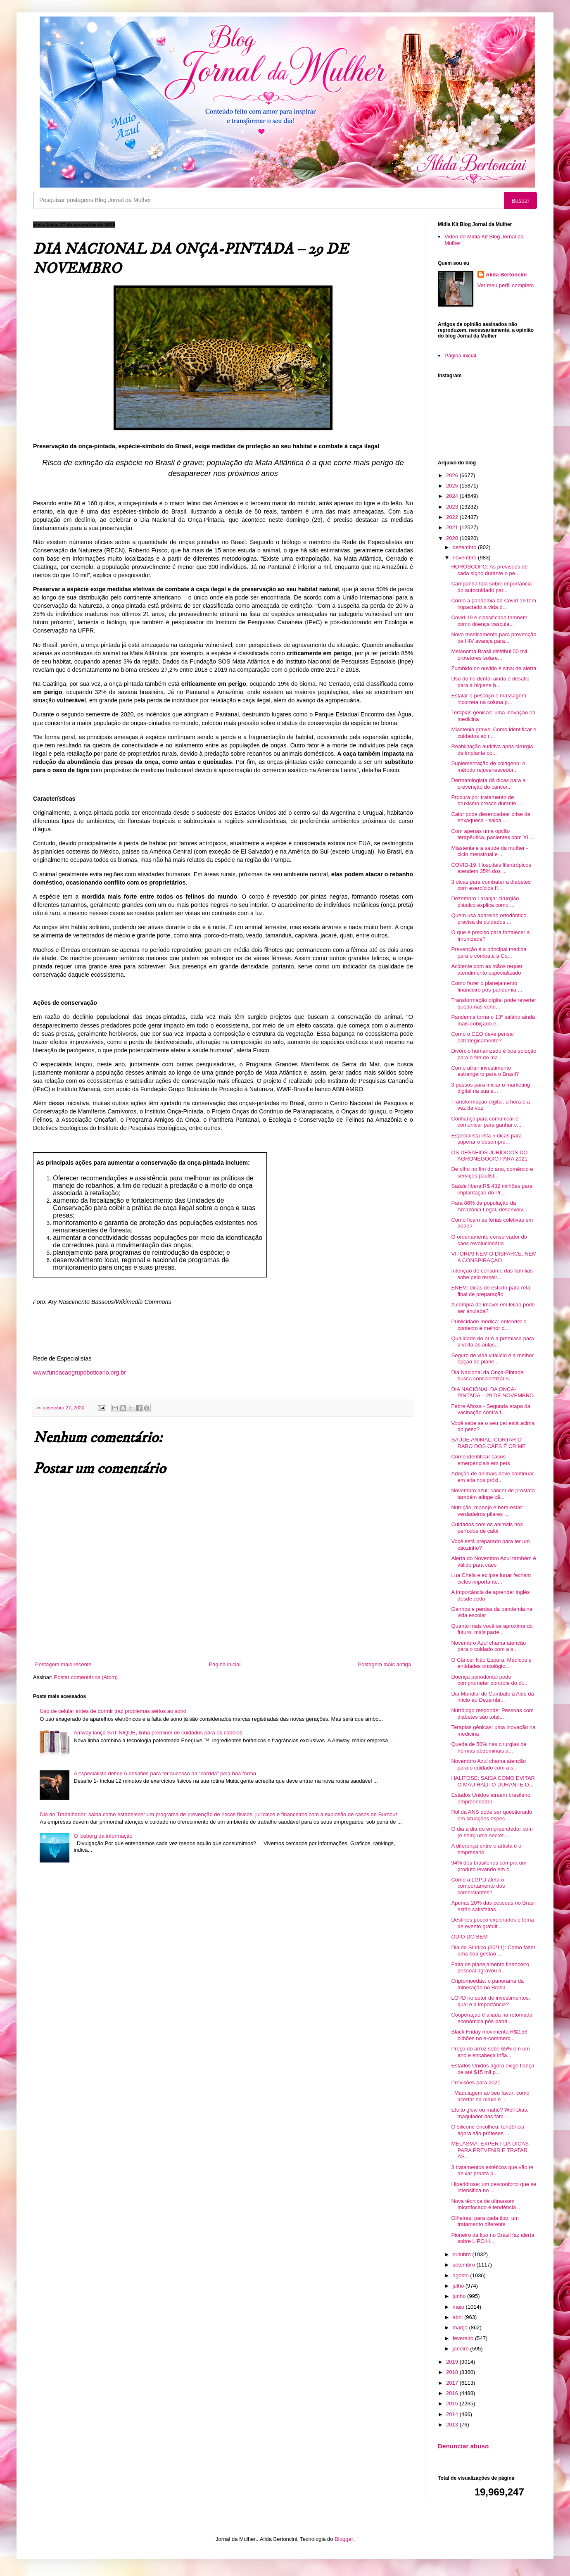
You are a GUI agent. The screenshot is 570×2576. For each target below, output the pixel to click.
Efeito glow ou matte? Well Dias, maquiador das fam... (489, 2113)
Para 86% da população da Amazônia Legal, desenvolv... (489, 1206)
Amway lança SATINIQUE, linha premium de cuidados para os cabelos (158, 1732)
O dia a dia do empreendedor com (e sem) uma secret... (491, 1832)
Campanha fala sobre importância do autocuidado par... (491, 586)
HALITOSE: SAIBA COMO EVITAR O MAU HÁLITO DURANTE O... (493, 1781)
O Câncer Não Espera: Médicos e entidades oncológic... (491, 1663)
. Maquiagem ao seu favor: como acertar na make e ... (490, 2096)
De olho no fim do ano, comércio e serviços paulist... (492, 1172)
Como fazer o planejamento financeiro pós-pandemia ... (486, 986)
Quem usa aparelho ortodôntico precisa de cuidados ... (488, 918)
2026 (453, 475)
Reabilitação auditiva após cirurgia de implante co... (492, 749)
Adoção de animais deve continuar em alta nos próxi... (492, 1476)
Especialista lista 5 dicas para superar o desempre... (486, 1138)
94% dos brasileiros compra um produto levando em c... (488, 1866)
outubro (463, 2254)
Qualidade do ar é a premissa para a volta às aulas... (492, 1341)
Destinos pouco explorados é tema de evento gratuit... (492, 1923)
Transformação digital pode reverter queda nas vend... (493, 1003)
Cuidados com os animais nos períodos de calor (486, 1527)
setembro (465, 2265)
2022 (453, 517)
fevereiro (464, 2338)
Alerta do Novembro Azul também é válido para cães (493, 1561)
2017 (453, 2383)
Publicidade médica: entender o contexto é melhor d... (488, 1324)
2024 (453, 496)
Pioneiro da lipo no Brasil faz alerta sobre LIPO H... (492, 2238)
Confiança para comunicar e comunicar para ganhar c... (486, 1122)
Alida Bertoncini (506, 274)
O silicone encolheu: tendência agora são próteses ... (487, 2130)
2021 (453, 527)
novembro (465, 557)
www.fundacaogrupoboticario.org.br (79, 1372)
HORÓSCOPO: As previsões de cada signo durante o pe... (489, 570)
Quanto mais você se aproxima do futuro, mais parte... (491, 1629)
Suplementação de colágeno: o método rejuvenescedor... (488, 766)
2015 (453, 2403)
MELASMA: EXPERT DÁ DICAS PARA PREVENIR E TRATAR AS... (489, 2150)
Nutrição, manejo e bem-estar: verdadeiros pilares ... (487, 1510)
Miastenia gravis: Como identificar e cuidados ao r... (493, 732)
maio (459, 2307)
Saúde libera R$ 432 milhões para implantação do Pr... (491, 1189)
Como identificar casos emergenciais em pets (480, 1459)
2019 (453, 2362)
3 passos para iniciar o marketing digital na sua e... (490, 1088)
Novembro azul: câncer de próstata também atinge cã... (492, 1493)
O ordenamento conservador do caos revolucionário (489, 1240)
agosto (461, 2275)
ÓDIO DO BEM (469, 1937)
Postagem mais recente (63, 1664)
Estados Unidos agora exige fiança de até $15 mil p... (492, 2068)
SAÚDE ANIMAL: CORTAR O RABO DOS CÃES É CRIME (488, 1443)
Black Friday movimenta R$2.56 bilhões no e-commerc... (489, 2035)
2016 (453, 2393)
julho (459, 2286)
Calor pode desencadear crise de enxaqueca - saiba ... (490, 817)
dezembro (465, 547)
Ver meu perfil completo (505, 285)
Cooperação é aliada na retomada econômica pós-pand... (491, 2018)
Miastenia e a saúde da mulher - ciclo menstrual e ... (489, 851)
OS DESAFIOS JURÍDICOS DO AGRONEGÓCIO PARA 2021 (489, 1155)
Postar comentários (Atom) (86, 1677)
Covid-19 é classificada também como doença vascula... (489, 620)
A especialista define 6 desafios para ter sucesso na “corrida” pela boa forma (165, 1773)
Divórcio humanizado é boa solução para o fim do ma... (493, 1054)
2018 (453, 2372)
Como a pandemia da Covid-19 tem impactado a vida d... (493, 603)
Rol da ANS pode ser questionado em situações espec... (491, 1815)
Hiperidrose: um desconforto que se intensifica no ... (493, 2187)
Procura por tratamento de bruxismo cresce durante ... (486, 800)
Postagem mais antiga (384, 1664)
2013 (453, 2424)
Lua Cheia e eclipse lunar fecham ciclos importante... (491, 1578)
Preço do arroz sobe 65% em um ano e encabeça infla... (490, 2052)
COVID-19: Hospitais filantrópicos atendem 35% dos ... (491, 868)
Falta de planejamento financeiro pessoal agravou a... (490, 1967)
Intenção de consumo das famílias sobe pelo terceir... (491, 1274)
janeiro (461, 2348)
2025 (453, 486)
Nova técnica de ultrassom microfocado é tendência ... (486, 2204)
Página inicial (225, 1664)
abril (458, 2317)
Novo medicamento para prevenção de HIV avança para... (493, 637)
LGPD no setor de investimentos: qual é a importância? (490, 2001)
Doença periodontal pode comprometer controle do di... (489, 1680)
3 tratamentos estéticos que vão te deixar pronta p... (492, 2170)
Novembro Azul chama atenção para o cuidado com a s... (488, 1646)
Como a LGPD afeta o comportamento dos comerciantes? (478, 1886)
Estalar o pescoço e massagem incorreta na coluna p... (488, 698)
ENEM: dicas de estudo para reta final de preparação (490, 1290)
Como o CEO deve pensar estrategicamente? (482, 1037)
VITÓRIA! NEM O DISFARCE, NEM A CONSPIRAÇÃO (494, 1257)
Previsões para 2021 (475, 2082)
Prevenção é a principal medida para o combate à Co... (488, 952)
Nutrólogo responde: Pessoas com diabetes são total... (492, 1713)
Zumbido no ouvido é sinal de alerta (493, 668)
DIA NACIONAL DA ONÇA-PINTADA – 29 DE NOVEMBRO (492, 1392)
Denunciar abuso (463, 2446)
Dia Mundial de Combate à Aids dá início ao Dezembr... (492, 1697)
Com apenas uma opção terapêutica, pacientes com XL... (492, 834)
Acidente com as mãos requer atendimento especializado (486, 969)
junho (460, 2296)
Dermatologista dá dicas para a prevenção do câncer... (488, 783)
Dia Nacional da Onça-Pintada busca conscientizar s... (487, 1375)
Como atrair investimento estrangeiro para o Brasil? (485, 1071)
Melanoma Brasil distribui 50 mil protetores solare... (489, 654)
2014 (453, 2414)
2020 (453, 538)
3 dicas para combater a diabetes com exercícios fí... (490, 885)
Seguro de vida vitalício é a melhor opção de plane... (492, 1358)
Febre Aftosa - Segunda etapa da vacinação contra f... (490, 1409)
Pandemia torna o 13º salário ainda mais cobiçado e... (493, 1020)
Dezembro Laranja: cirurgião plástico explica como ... (485, 901)
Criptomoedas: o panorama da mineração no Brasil (487, 1984)
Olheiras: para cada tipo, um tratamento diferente (484, 2221)
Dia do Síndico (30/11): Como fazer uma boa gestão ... (493, 1950)
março (461, 2327)
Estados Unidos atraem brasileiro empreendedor (490, 1798)
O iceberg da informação (103, 1836)
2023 (453, 507)
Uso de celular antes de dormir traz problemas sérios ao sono (113, 1711)
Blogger (344, 2539)
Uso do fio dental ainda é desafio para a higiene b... (490, 682)
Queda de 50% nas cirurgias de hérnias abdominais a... (488, 1747)
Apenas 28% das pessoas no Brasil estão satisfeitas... (493, 1906)
